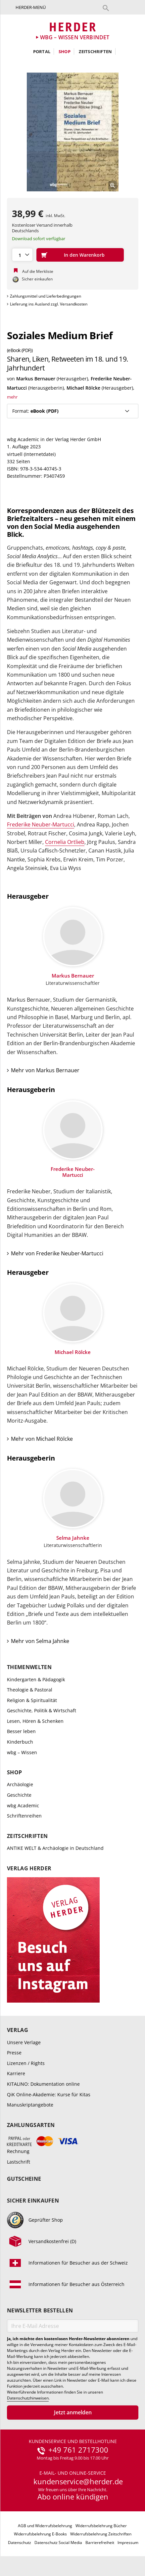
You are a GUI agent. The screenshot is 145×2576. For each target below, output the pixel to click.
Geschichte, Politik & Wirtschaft (41, 1710)
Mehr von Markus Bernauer (45, 1070)
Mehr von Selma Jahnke (40, 1641)
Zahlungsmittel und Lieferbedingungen (45, 296)
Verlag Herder (29, 1868)
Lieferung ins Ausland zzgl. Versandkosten (48, 304)
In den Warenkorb (84, 255)
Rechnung (18, 2151)
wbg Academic (23, 1805)
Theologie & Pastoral (29, 1690)
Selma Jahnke (72, 1537)
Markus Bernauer (35, 378)
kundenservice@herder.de (78, 2481)
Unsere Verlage (24, 2042)
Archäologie (20, 1784)
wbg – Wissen (22, 1752)
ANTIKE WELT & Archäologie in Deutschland (55, 1848)
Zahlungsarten (31, 2125)
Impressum (128, 2542)
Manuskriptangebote (30, 2105)
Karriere (16, 2073)
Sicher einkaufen (33, 2201)
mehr (12, 397)
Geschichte (19, 1795)
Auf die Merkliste (37, 271)
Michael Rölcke (83, 388)
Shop (65, 51)
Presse (14, 2052)
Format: (35, 411)
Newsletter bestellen (40, 2310)
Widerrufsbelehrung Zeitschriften (100, 2534)
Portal (41, 51)
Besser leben (21, 1731)
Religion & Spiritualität (32, 1700)
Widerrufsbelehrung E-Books (40, 2534)
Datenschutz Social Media (58, 2542)
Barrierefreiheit (99, 2542)
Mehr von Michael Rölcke (42, 1438)
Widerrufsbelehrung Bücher (101, 2525)
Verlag (17, 2030)
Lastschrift (18, 2162)
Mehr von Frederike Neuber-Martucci (57, 1253)
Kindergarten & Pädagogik (36, 1679)
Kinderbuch (20, 1742)
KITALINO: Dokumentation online (43, 2084)
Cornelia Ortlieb (64, 842)
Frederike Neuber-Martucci (40, 824)
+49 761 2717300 (78, 2450)
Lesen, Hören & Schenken (35, 1721)
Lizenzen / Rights (26, 2063)
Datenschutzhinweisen (28, 2398)
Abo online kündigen (72, 2496)
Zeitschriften (95, 51)
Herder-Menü (31, 7)
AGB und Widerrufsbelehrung (45, 2525)
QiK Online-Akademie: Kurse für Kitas (48, 2094)
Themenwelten (29, 1667)
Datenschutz (19, 2542)
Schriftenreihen (24, 1816)
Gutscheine (24, 2179)
